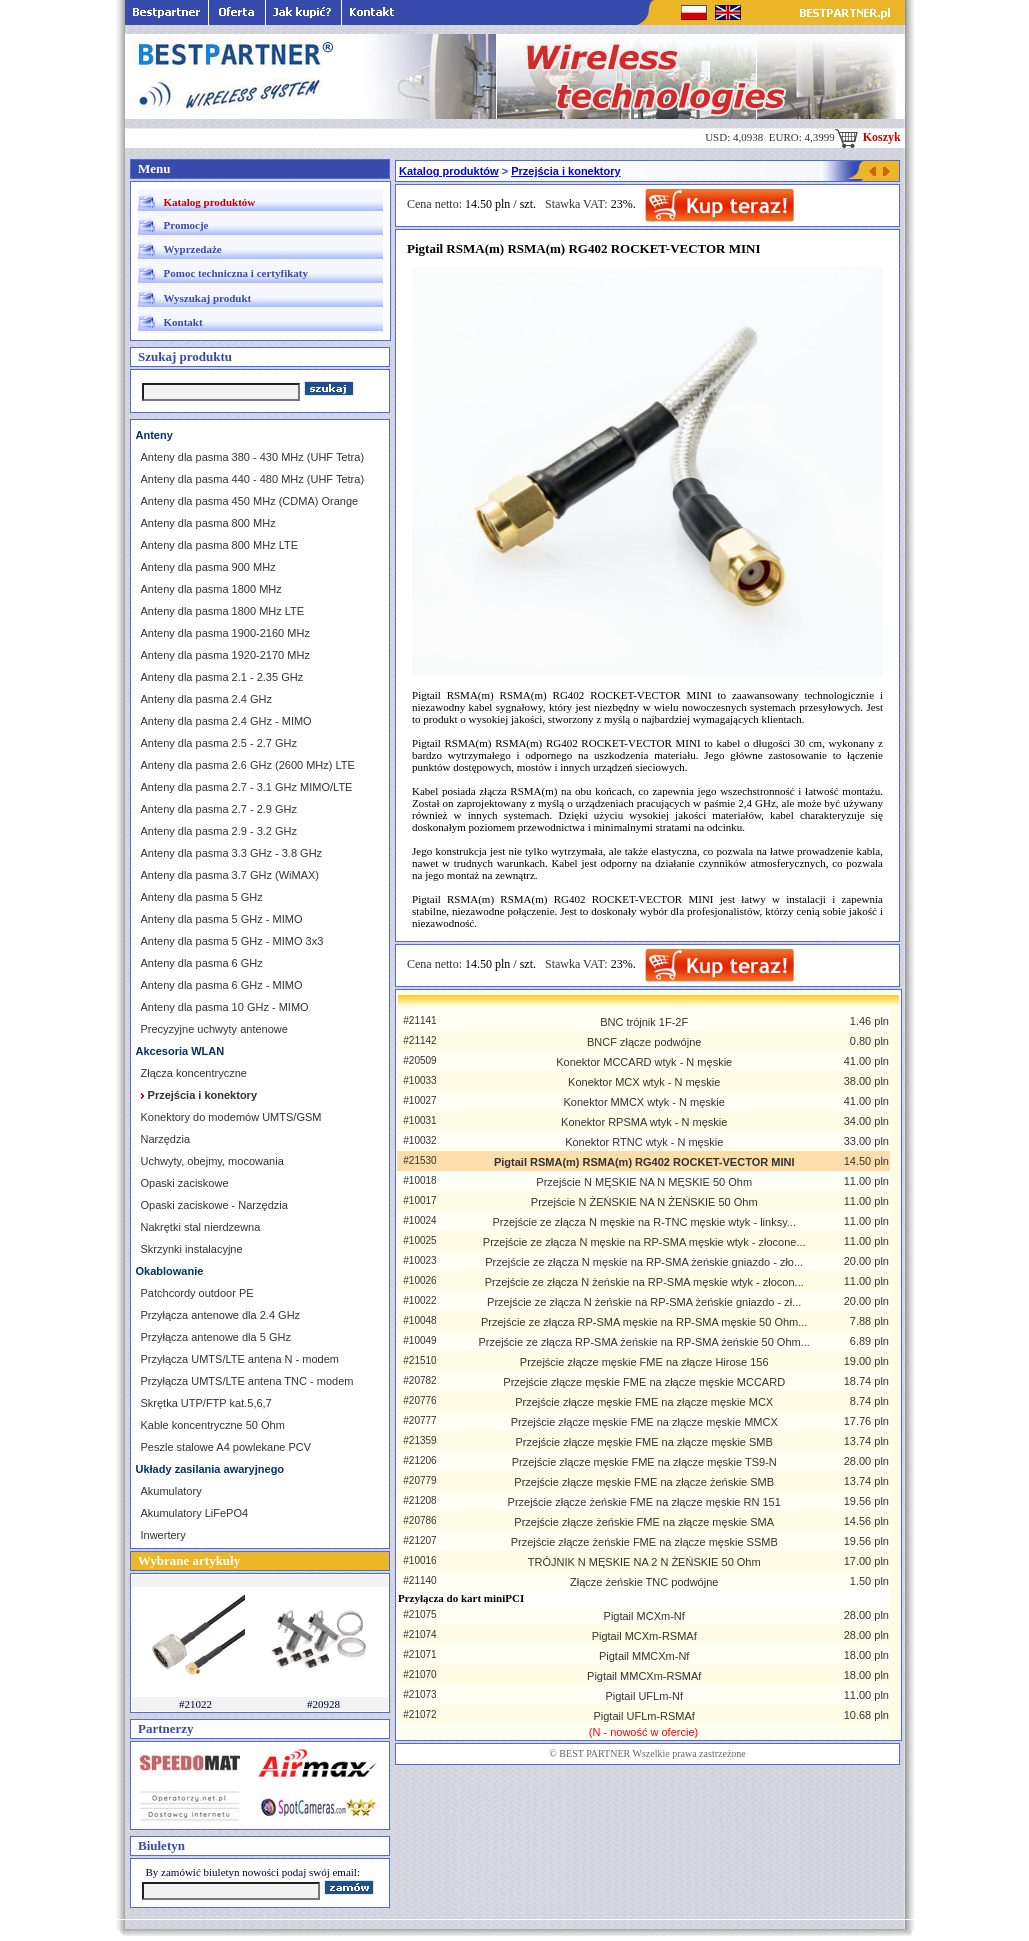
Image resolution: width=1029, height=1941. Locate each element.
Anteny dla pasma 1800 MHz (211, 589)
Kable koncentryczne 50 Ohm (213, 1425)
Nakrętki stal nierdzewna (201, 1227)
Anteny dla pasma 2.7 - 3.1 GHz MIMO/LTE (247, 787)
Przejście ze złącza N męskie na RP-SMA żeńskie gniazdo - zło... (644, 1262)
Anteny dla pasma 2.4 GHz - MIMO (226, 721)
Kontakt (183, 322)
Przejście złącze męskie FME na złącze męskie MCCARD (644, 1382)
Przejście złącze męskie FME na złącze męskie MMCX (644, 1422)
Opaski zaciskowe (185, 1183)
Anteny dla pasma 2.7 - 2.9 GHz (219, 809)
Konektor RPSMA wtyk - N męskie (644, 1122)
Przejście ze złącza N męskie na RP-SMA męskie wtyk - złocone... (644, 1242)
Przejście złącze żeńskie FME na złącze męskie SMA (644, 1522)
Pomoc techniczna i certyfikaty (236, 273)
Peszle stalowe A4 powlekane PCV (226, 1447)
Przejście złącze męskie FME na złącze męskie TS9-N (644, 1462)
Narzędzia (166, 1139)
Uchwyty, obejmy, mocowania (212, 1161)
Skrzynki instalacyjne (192, 1249)
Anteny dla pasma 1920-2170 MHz (225, 655)
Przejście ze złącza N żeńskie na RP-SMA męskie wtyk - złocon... (644, 1282)
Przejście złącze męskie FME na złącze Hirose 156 (644, 1362)
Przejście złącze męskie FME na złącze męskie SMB (644, 1442)
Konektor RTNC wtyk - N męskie (644, 1142)
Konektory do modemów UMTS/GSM (231, 1117)
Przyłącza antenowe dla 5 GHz (216, 1337)
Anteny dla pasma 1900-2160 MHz (225, 633)
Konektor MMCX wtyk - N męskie (644, 1102)
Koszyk (868, 137)
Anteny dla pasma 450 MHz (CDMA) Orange (250, 501)
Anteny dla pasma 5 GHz (202, 897)
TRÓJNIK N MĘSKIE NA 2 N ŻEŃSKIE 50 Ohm (644, 1562)
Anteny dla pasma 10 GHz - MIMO (225, 1007)
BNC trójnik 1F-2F (644, 1022)
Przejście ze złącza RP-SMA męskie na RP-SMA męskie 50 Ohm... (644, 1322)
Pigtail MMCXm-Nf (644, 1656)
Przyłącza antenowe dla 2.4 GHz (221, 1315)
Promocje (186, 225)
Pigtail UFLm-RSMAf (643, 1716)
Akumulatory (171, 1491)
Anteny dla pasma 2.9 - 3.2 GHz (219, 831)
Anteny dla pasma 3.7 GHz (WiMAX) (230, 875)
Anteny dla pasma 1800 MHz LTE (223, 611)
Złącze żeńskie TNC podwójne (644, 1582)
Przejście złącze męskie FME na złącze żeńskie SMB (644, 1482)
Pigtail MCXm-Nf (644, 1616)
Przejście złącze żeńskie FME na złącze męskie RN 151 (644, 1502)
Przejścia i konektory (565, 171)
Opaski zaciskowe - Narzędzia (214, 1205)
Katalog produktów (210, 202)
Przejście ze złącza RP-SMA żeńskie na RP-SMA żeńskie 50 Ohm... (644, 1342)
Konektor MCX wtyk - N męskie (644, 1082)
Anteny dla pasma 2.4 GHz (206, 699)
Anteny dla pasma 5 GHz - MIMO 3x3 (232, 941)
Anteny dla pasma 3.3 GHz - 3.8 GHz (232, 853)
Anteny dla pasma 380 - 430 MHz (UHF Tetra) (253, 457)
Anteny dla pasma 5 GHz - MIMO (222, 919)
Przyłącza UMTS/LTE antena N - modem (240, 1359)
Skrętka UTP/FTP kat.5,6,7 (206, 1403)
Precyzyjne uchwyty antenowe (214, 1029)
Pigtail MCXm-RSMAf (644, 1636)
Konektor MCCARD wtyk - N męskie (644, 1062)
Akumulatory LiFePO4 (195, 1513)
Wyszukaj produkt (208, 298)
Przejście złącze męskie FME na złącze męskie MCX (644, 1402)
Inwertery (163, 1535)
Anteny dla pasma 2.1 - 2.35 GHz (222, 677)
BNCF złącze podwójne (644, 1042)
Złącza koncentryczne (194, 1073)
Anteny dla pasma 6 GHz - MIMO (222, 985)
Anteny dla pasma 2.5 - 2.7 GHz (219, 743)
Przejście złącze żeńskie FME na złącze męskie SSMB (644, 1542)
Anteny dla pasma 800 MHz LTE (220, 545)
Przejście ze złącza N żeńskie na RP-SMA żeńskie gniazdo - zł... (644, 1302)
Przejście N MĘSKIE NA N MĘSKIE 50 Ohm (644, 1182)
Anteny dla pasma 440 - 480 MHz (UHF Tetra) (253, 479)
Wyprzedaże (193, 249)
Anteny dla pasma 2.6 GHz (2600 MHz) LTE (248, 765)
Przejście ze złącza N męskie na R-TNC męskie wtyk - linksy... (644, 1222)
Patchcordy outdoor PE (197, 1293)
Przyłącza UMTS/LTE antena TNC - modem (247, 1381)
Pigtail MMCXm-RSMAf (644, 1676)
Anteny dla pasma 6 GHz (202, 963)
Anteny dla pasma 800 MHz (208, 523)
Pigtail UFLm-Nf (644, 1696)
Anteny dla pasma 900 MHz (208, 567)
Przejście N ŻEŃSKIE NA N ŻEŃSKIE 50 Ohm (644, 1202)
